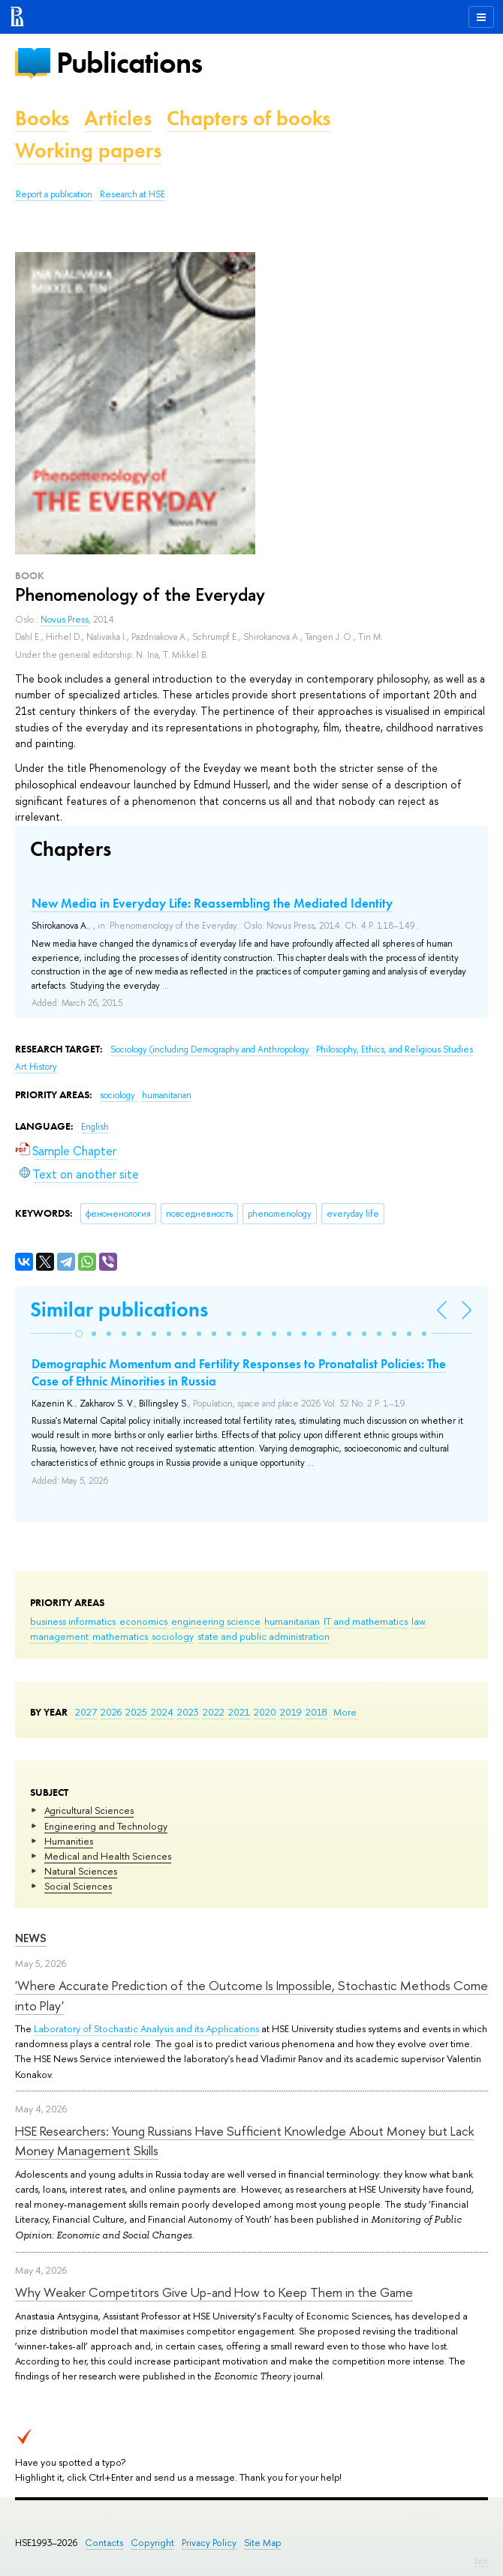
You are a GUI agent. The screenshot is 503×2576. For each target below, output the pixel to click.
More (345, 1712)
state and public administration (263, 1636)
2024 (162, 1712)
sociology (173, 1636)
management (59, 1636)
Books (42, 118)
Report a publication (54, 194)
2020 (265, 1712)
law (418, 1621)
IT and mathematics (366, 1621)
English (95, 1127)
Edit (481, 2561)
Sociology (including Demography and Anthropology (211, 1049)
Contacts (104, 2542)
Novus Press (65, 620)
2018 (316, 1712)
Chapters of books (248, 118)
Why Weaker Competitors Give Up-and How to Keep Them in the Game (214, 2292)
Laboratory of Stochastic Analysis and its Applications (146, 2028)
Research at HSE (132, 194)
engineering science (216, 1621)
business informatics (73, 1621)
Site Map (263, 2542)
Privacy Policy (209, 2542)
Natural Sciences (80, 1871)
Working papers (88, 150)
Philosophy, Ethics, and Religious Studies (394, 1049)
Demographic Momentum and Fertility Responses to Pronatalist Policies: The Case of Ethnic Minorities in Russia (239, 1372)
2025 (136, 1712)
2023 (188, 1712)
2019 (291, 1712)
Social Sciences (78, 1886)
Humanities (68, 1841)
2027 (86, 1712)
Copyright (152, 2542)
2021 (239, 1712)
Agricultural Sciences (89, 1810)
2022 (213, 1712)
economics (143, 1621)
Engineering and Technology (105, 1826)
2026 (111, 1712)
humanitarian (292, 1621)
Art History (36, 1067)
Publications (129, 63)
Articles (118, 118)
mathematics (120, 1636)
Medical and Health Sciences (107, 1856)
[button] (78, 1333)
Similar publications (119, 1309)
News (31, 1938)
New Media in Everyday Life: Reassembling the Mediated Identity (212, 903)
